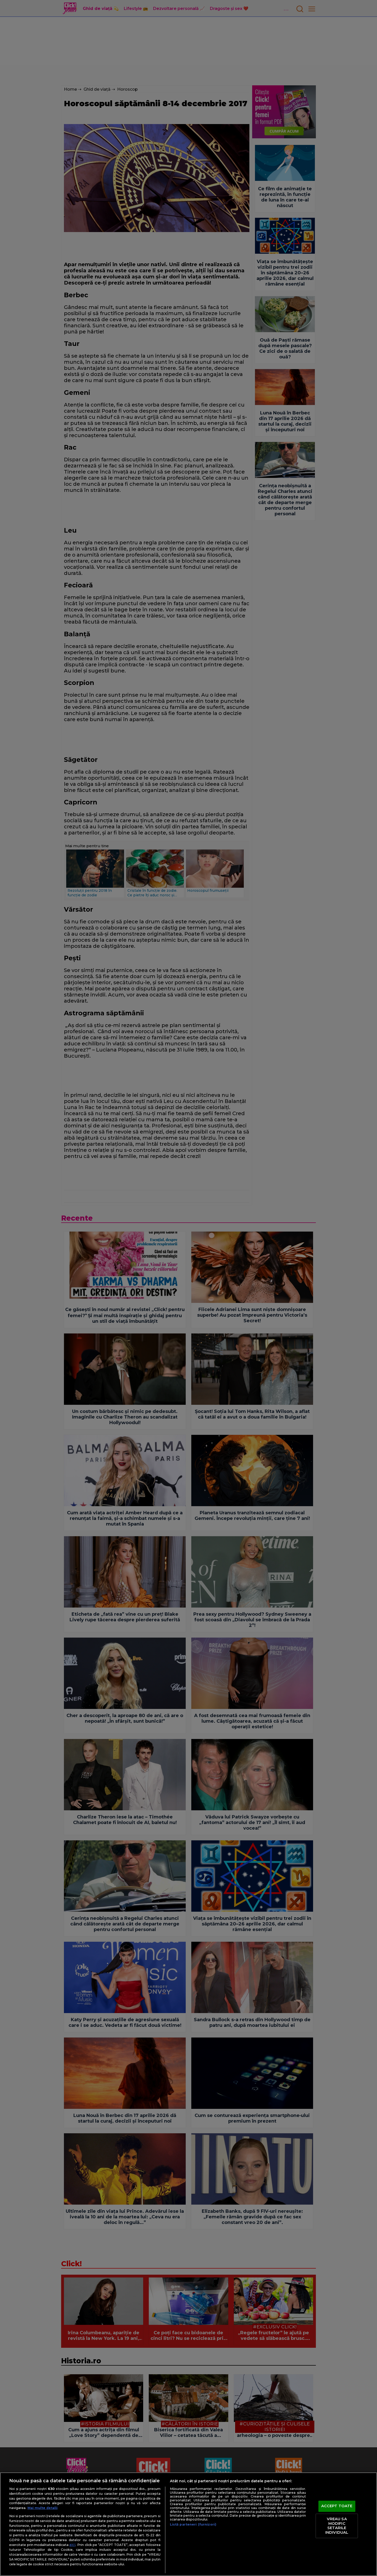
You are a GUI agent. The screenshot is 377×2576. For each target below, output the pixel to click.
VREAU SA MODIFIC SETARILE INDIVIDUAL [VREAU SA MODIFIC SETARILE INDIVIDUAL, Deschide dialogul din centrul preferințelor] (336, 2526)
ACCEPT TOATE (337, 2506)
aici (72, 2545)
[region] (188, 2524)
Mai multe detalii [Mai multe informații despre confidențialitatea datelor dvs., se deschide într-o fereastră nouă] (43, 2508)
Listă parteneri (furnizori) (193, 2524)
